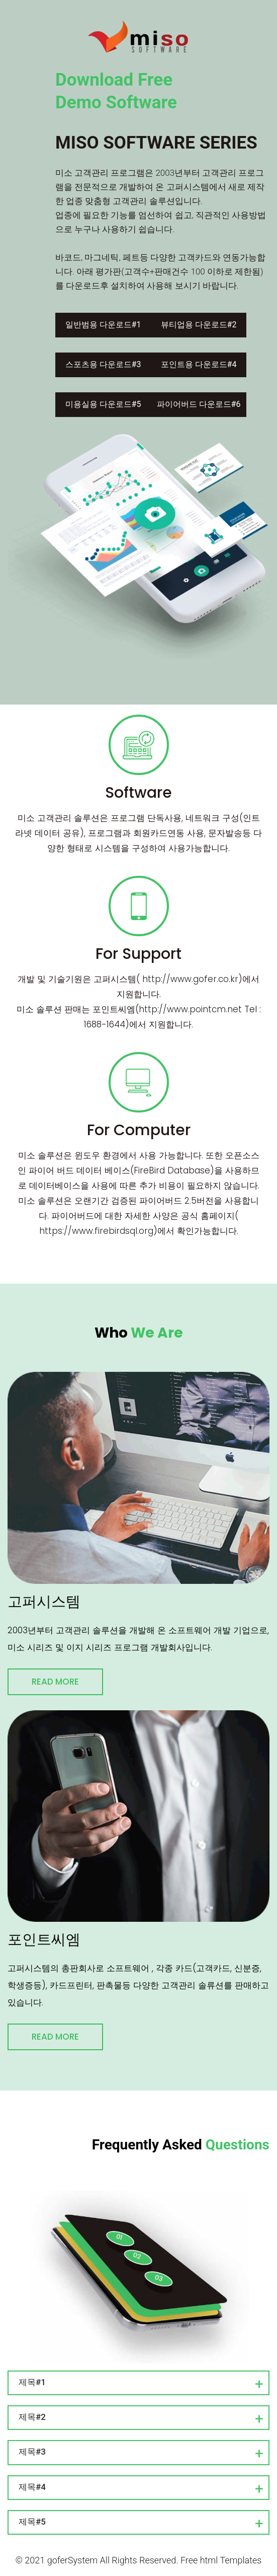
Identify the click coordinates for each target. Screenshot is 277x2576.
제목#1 (32, 2382)
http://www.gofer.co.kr (190, 979)
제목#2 (32, 2417)
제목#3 (32, 2452)
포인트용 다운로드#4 (199, 364)
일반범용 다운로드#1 (103, 324)
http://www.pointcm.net (190, 1009)
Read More (55, 1682)
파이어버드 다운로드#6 (199, 404)
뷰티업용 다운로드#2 (199, 324)
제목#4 (32, 2487)
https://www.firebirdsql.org (96, 1231)
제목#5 (32, 2522)
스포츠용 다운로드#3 (103, 364)
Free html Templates (221, 2560)
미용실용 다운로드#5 (103, 404)
